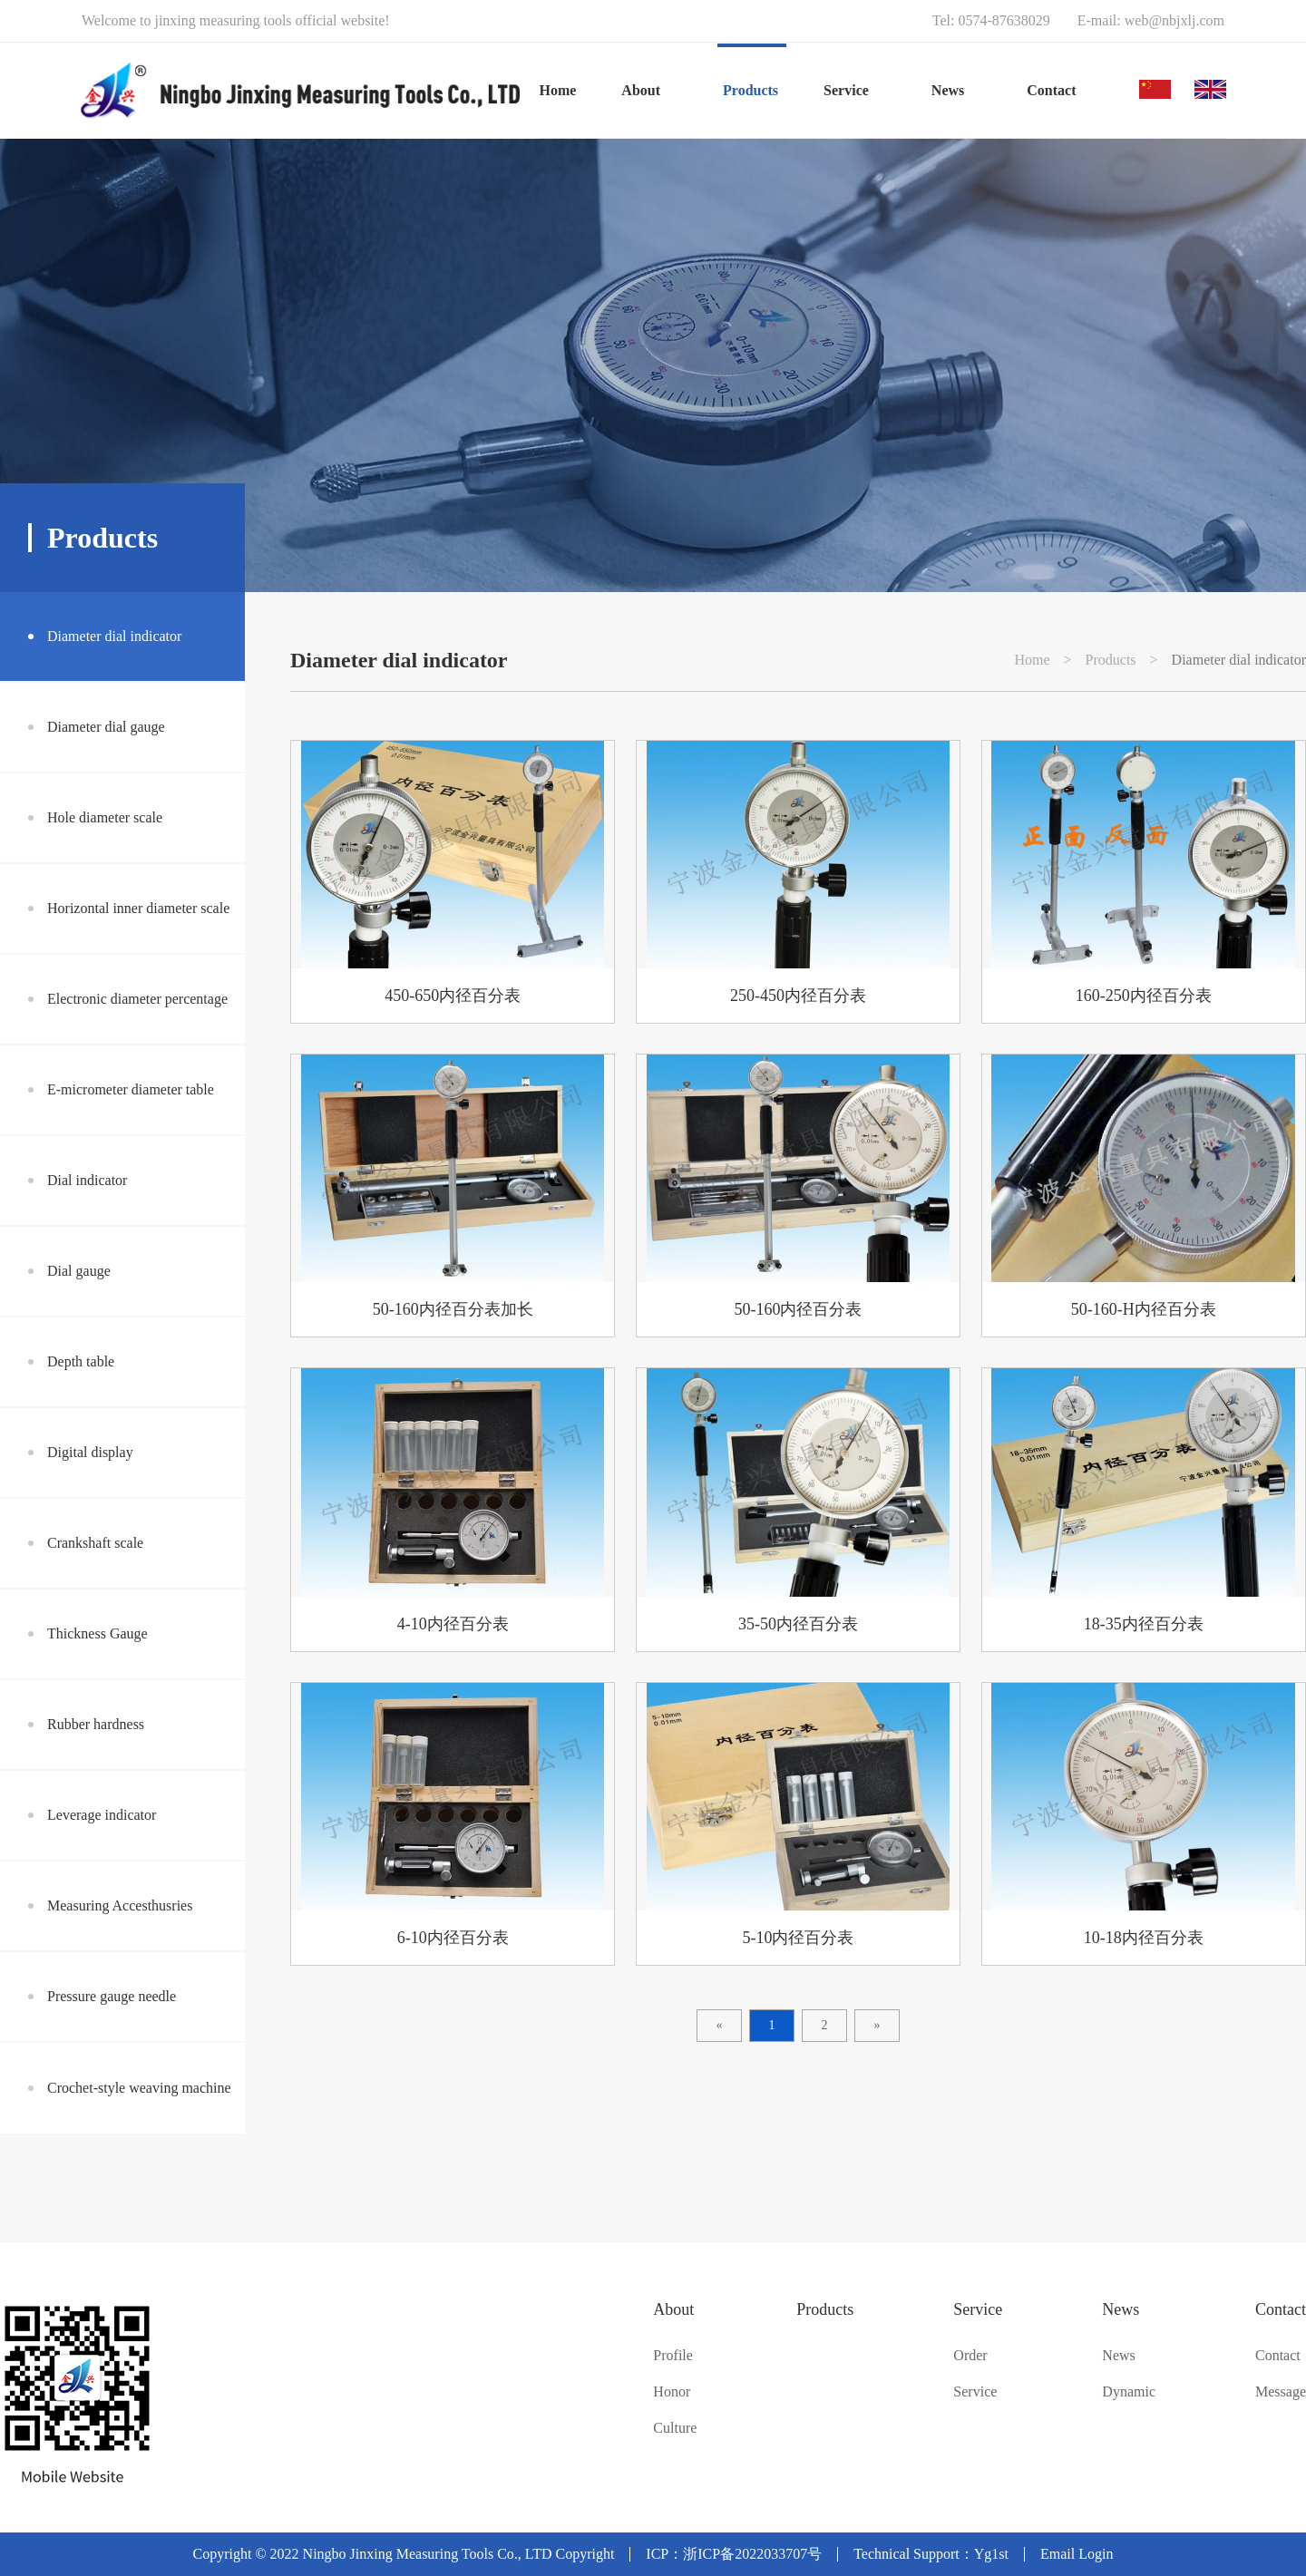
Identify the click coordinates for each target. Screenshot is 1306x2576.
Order (970, 2355)
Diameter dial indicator (114, 636)
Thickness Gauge (97, 1633)
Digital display (90, 1452)
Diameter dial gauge (106, 726)
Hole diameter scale (104, 817)
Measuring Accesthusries (119, 1905)
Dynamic (1128, 2392)
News (1120, 2309)
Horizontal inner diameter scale (138, 908)
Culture (675, 2428)
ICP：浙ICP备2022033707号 (734, 2553)
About (673, 2309)
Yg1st (991, 2553)
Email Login (1076, 2553)
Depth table (80, 1361)
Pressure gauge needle (111, 1996)
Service (977, 2309)
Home (557, 90)
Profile (673, 2355)
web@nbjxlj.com (1174, 20)
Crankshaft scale (95, 1542)
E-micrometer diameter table (130, 1089)
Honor (671, 2392)
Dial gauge (79, 1270)
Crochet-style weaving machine (139, 2087)
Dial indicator (87, 1180)
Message (1280, 2392)
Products (1111, 660)
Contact (1280, 2309)
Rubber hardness (95, 1724)
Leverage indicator (101, 1815)
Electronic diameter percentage (137, 998)
